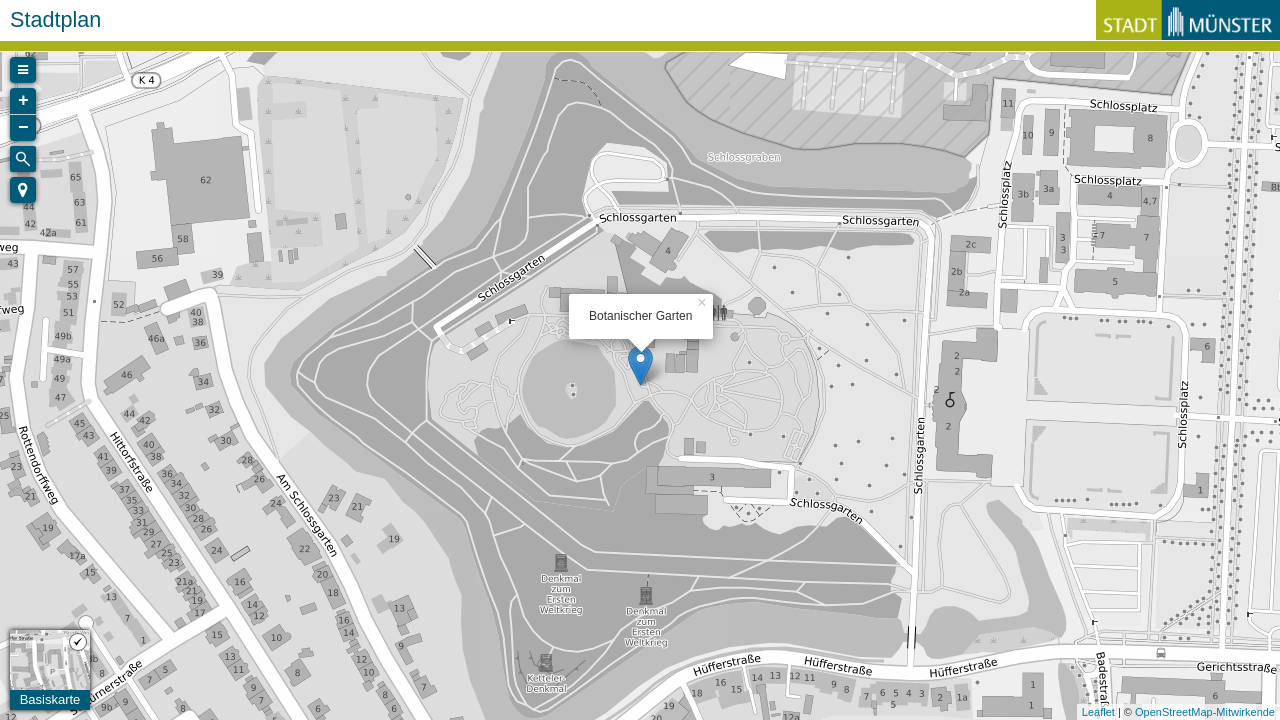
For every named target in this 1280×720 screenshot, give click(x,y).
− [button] (23, 128)
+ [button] (23, 101)
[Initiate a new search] (23, 159)
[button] (23, 190)
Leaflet (1098, 712)
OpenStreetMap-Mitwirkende (1205, 712)
